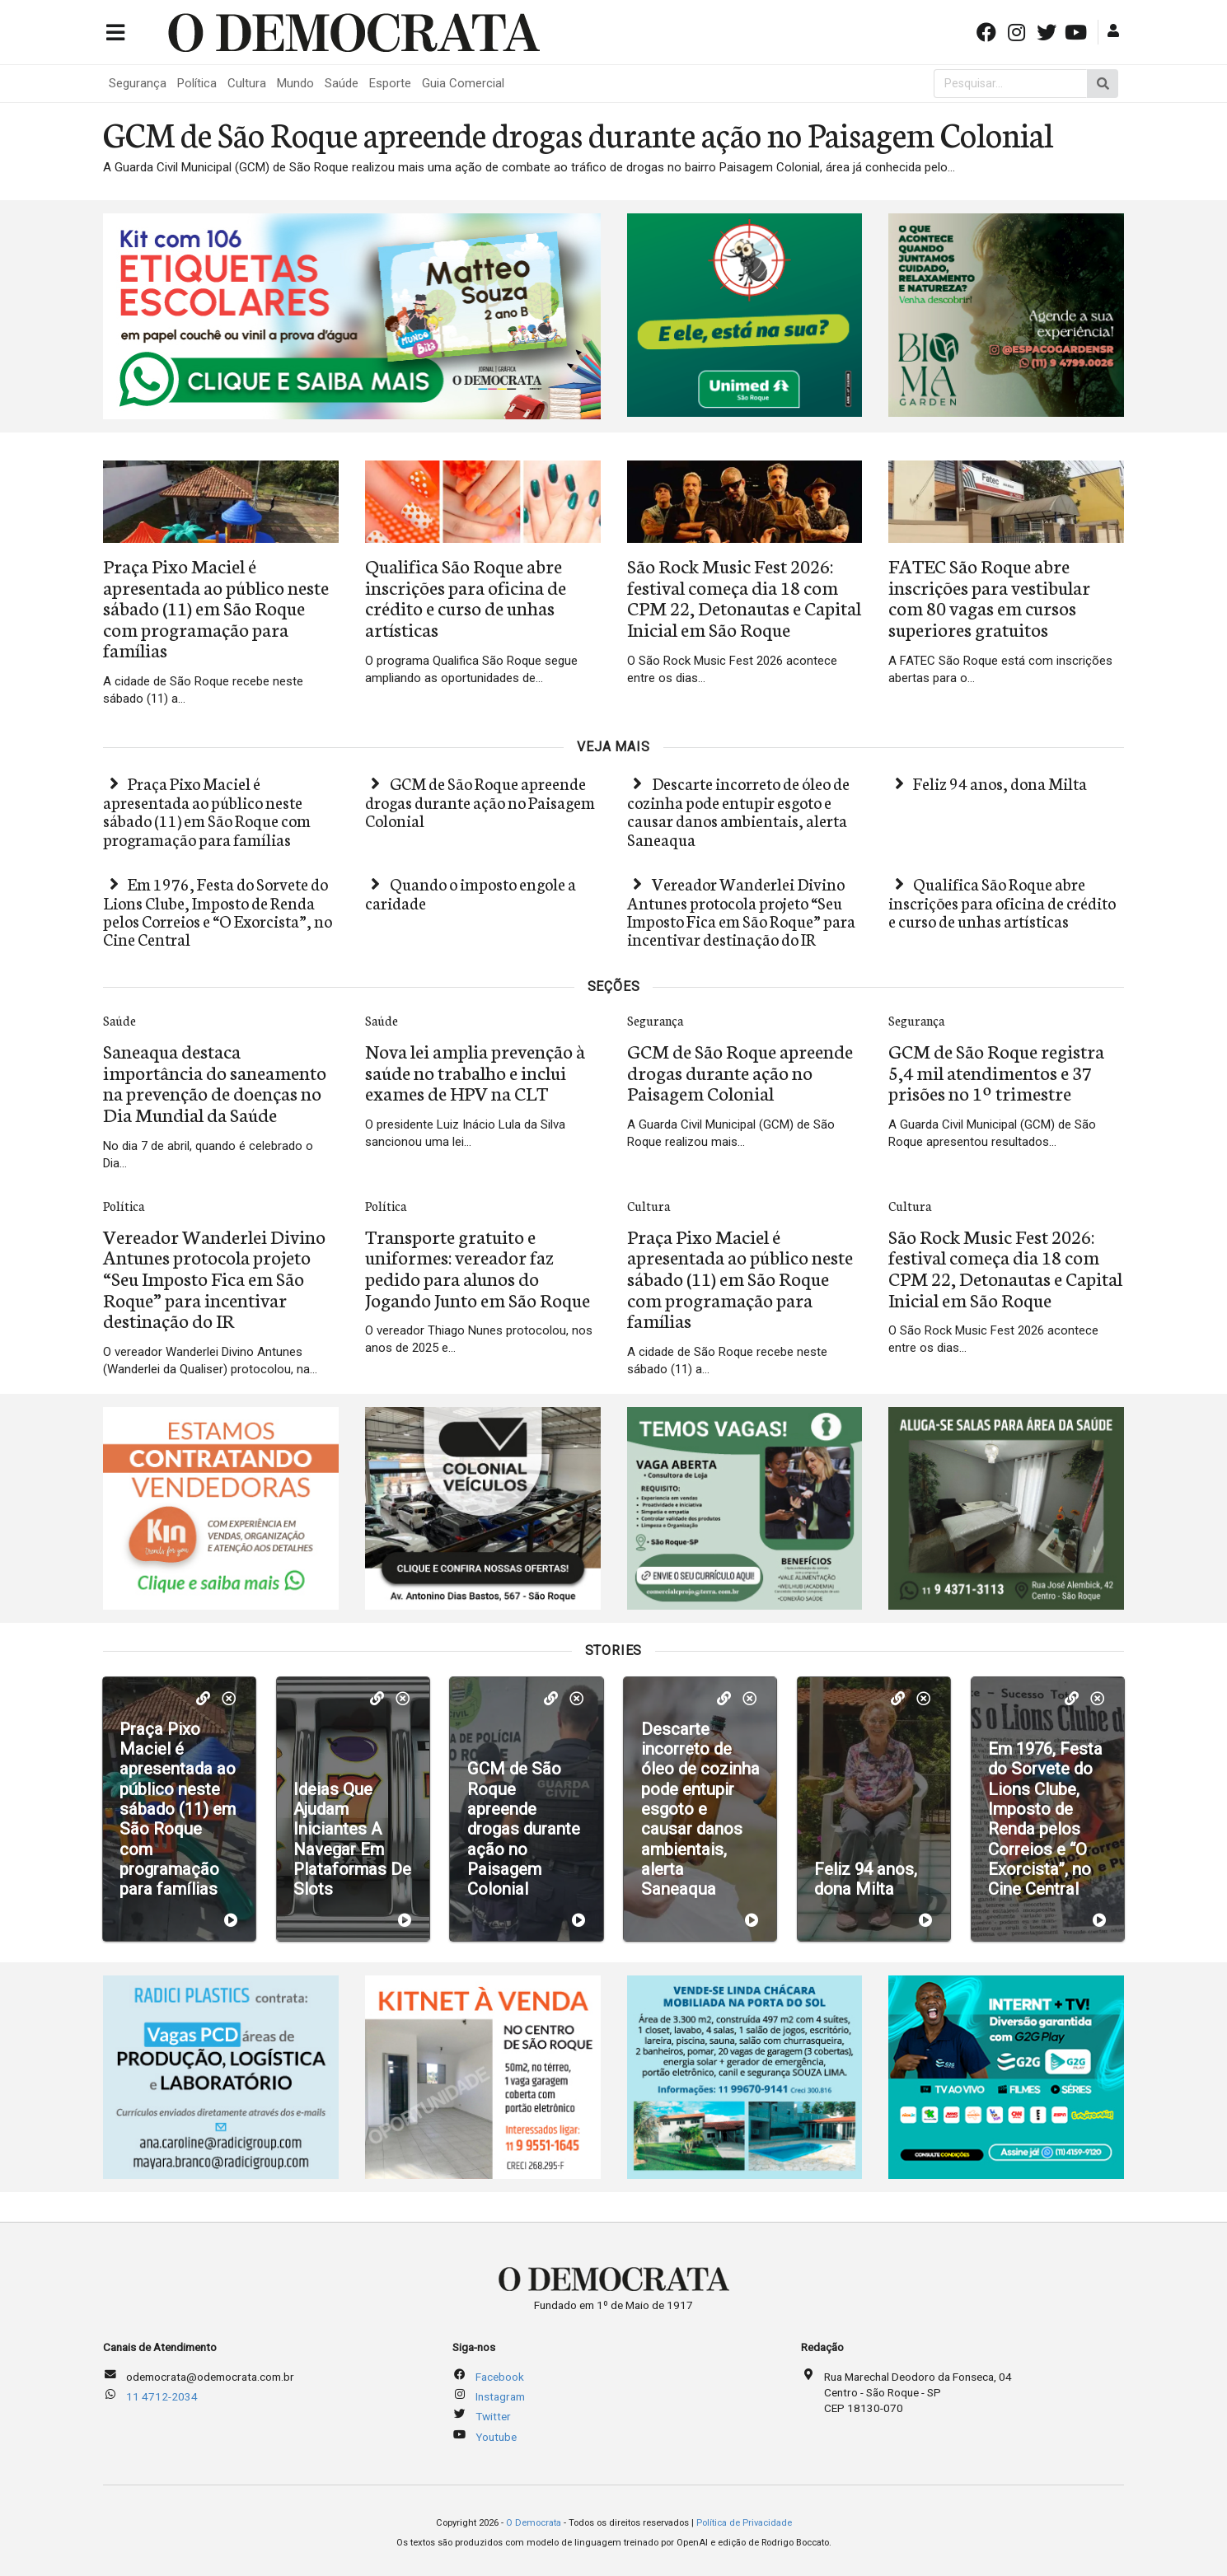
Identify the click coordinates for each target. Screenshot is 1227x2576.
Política (197, 83)
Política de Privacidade (744, 2523)
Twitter (493, 2416)
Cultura (246, 83)
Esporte (390, 83)
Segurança (137, 83)
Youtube (496, 2436)
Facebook (499, 2376)
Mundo (295, 83)
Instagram (500, 2396)
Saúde (341, 83)
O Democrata (533, 2523)
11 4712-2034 (162, 2396)
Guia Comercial (463, 83)
